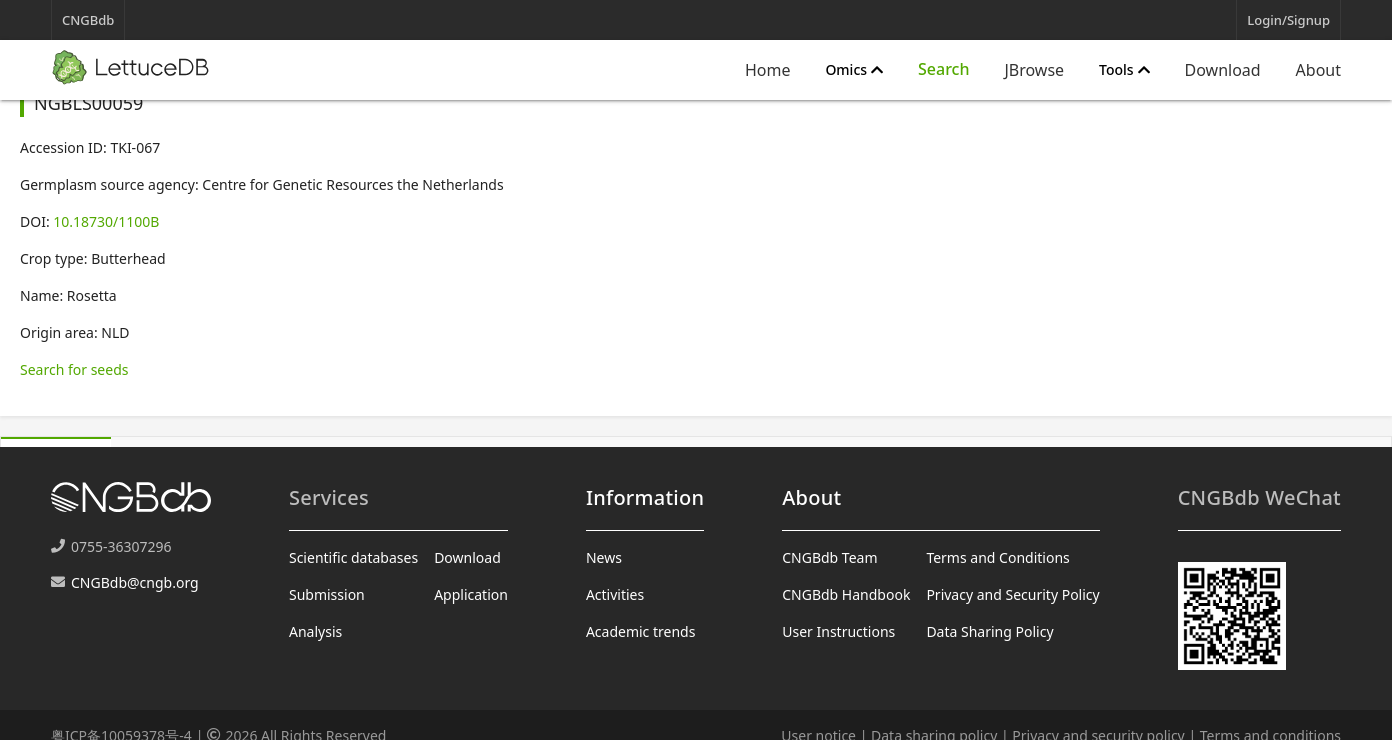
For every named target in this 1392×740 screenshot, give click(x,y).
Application (471, 594)
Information (645, 497)
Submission (327, 594)
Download (1223, 70)
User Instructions (838, 631)
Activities (615, 594)
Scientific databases (353, 557)
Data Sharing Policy (989, 631)
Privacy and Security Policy (1012, 594)
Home (768, 70)
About (1318, 70)
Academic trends (641, 631)
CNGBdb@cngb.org (135, 582)
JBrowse (1034, 70)
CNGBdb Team (829, 557)
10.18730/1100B (106, 221)
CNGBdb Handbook (846, 594)
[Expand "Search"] (943, 69)
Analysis (315, 631)
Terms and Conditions (997, 557)
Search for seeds (74, 369)
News (604, 557)
